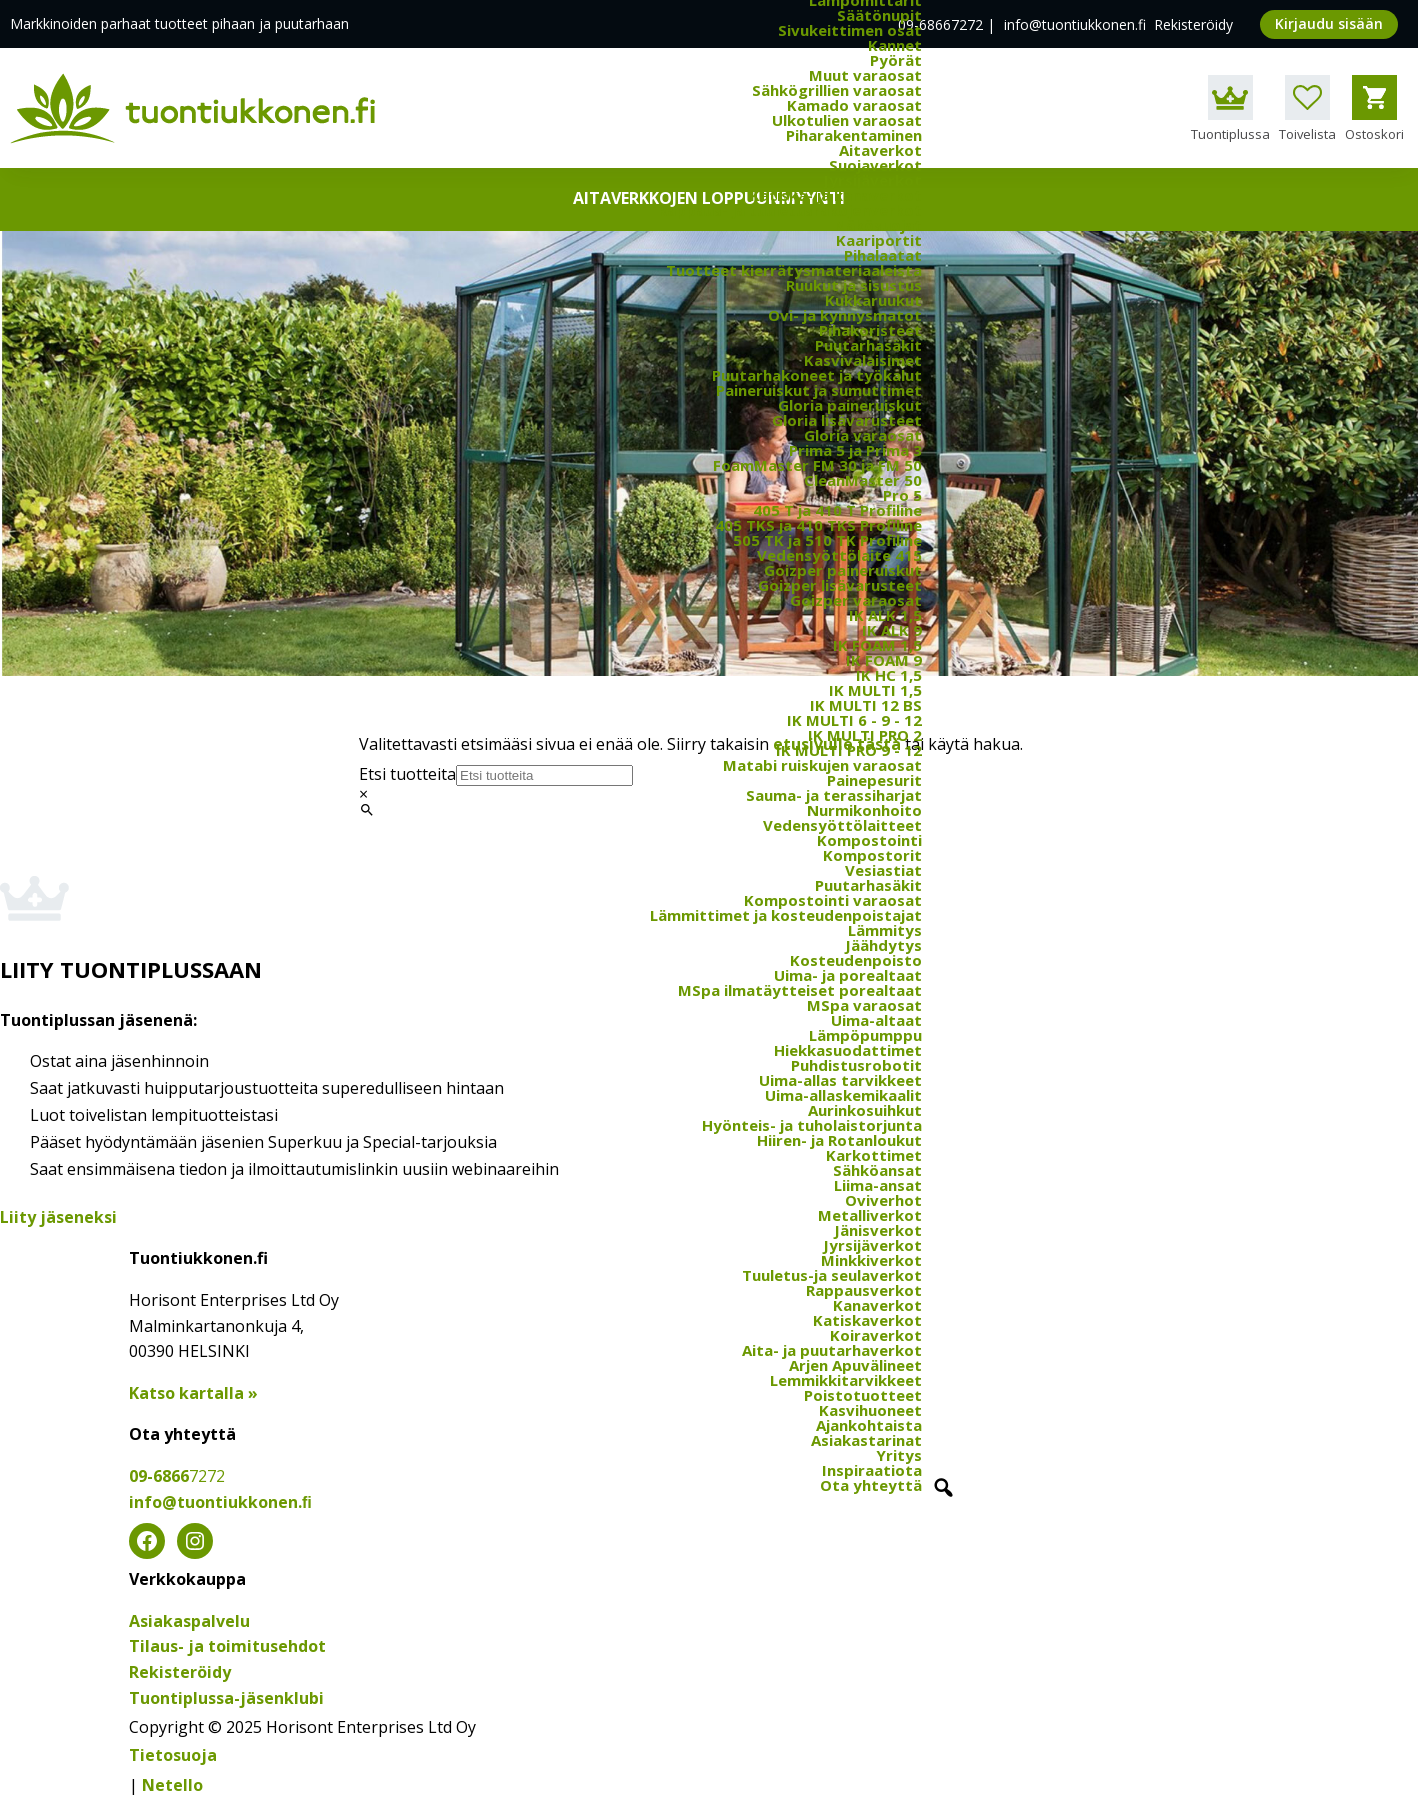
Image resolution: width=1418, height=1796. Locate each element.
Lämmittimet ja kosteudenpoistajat (786, 915)
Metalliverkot (870, 1215)
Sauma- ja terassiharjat (834, 795)
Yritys (899, 1455)
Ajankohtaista (869, 1425)
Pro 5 (902, 495)
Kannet (895, 45)
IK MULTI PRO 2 (865, 735)
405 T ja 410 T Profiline (837, 510)
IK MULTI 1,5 (875, 690)
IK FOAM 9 (884, 660)
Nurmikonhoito (864, 810)
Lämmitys (885, 930)
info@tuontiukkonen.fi (1075, 23)
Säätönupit (879, 15)
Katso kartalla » (193, 1393)
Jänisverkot (878, 1230)
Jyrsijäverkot (872, 180)
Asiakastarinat (866, 1440)
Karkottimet (874, 1155)
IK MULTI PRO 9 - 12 (849, 750)
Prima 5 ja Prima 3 (855, 450)
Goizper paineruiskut (843, 570)
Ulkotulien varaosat (847, 120)
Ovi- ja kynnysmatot (845, 315)
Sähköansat (877, 1170)
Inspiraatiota (872, 1470)
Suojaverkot (875, 165)
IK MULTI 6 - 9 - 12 (854, 720)
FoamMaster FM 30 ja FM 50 (817, 465)
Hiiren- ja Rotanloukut (839, 1140)
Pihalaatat (883, 255)
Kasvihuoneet (870, 1410)
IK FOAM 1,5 (877, 645)
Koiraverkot (876, 1335)
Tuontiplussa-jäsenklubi (226, 1698)
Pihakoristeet (870, 330)
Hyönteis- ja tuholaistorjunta (812, 1125)
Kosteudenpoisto (856, 960)
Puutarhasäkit (868, 345)
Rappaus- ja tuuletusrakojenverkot (790, 210)
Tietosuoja (173, 1755)
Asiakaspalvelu (189, 1621)
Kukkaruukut (873, 300)
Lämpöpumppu (865, 1035)
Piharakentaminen (854, 135)
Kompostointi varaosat (833, 900)
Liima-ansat (878, 1185)
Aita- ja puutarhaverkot (832, 1350)
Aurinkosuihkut (865, 1110)
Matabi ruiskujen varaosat (822, 765)
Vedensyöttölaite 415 (839, 555)
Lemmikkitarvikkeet (846, 1380)
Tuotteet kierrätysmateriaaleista (794, 270)
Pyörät (896, 60)
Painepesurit (874, 780)
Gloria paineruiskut (850, 405)
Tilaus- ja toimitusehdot (227, 1646)
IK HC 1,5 (889, 675)
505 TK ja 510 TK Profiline (827, 540)
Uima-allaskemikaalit (843, 1095)
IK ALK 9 (892, 630)
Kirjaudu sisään (1329, 23)
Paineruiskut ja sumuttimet (819, 390)
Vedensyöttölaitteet (842, 825)
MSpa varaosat (864, 1005)
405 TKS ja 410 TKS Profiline (818, 525)
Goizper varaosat (856, 600)
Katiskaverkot (867, 1320)
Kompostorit (872, 855)
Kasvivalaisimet (863, 360)
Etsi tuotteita (407, 774)
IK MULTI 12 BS (866, 705)
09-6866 (177, 1476)
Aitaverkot (880, 150)
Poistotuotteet (863, 1395)
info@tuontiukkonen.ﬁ (220, 1502)
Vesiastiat (883, 870)
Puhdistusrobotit (856, 1065)
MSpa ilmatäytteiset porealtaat (800, 990)
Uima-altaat (876, 1020)
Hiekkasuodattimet (848, 1050)
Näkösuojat (878, 225)
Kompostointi (869, 840)
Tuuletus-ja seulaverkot (832, 1275)
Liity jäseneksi (58, 1217)
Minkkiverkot (871, 1260)
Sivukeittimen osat (850, 30)
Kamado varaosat (854, 105)
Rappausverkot (864, 1290)
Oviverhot (883, 1200)
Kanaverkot (877, 1305)
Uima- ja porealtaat (848, 975)
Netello (172, 1785)
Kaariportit (879, 240)
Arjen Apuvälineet (855, 1365)
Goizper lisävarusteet (840, 585)
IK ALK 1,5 (885, 615)
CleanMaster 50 (863, 480)
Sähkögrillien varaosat (837, 90)
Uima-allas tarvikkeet (840, 1080)
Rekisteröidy (1193, 23)
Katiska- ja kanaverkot (836, 195)
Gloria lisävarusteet (847, 420)
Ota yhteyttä (871, 1485)
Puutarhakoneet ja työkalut (817, 375)
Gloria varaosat (863, 435)
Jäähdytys (883, 945)
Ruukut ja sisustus (854, 285)
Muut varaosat (865, 75)
